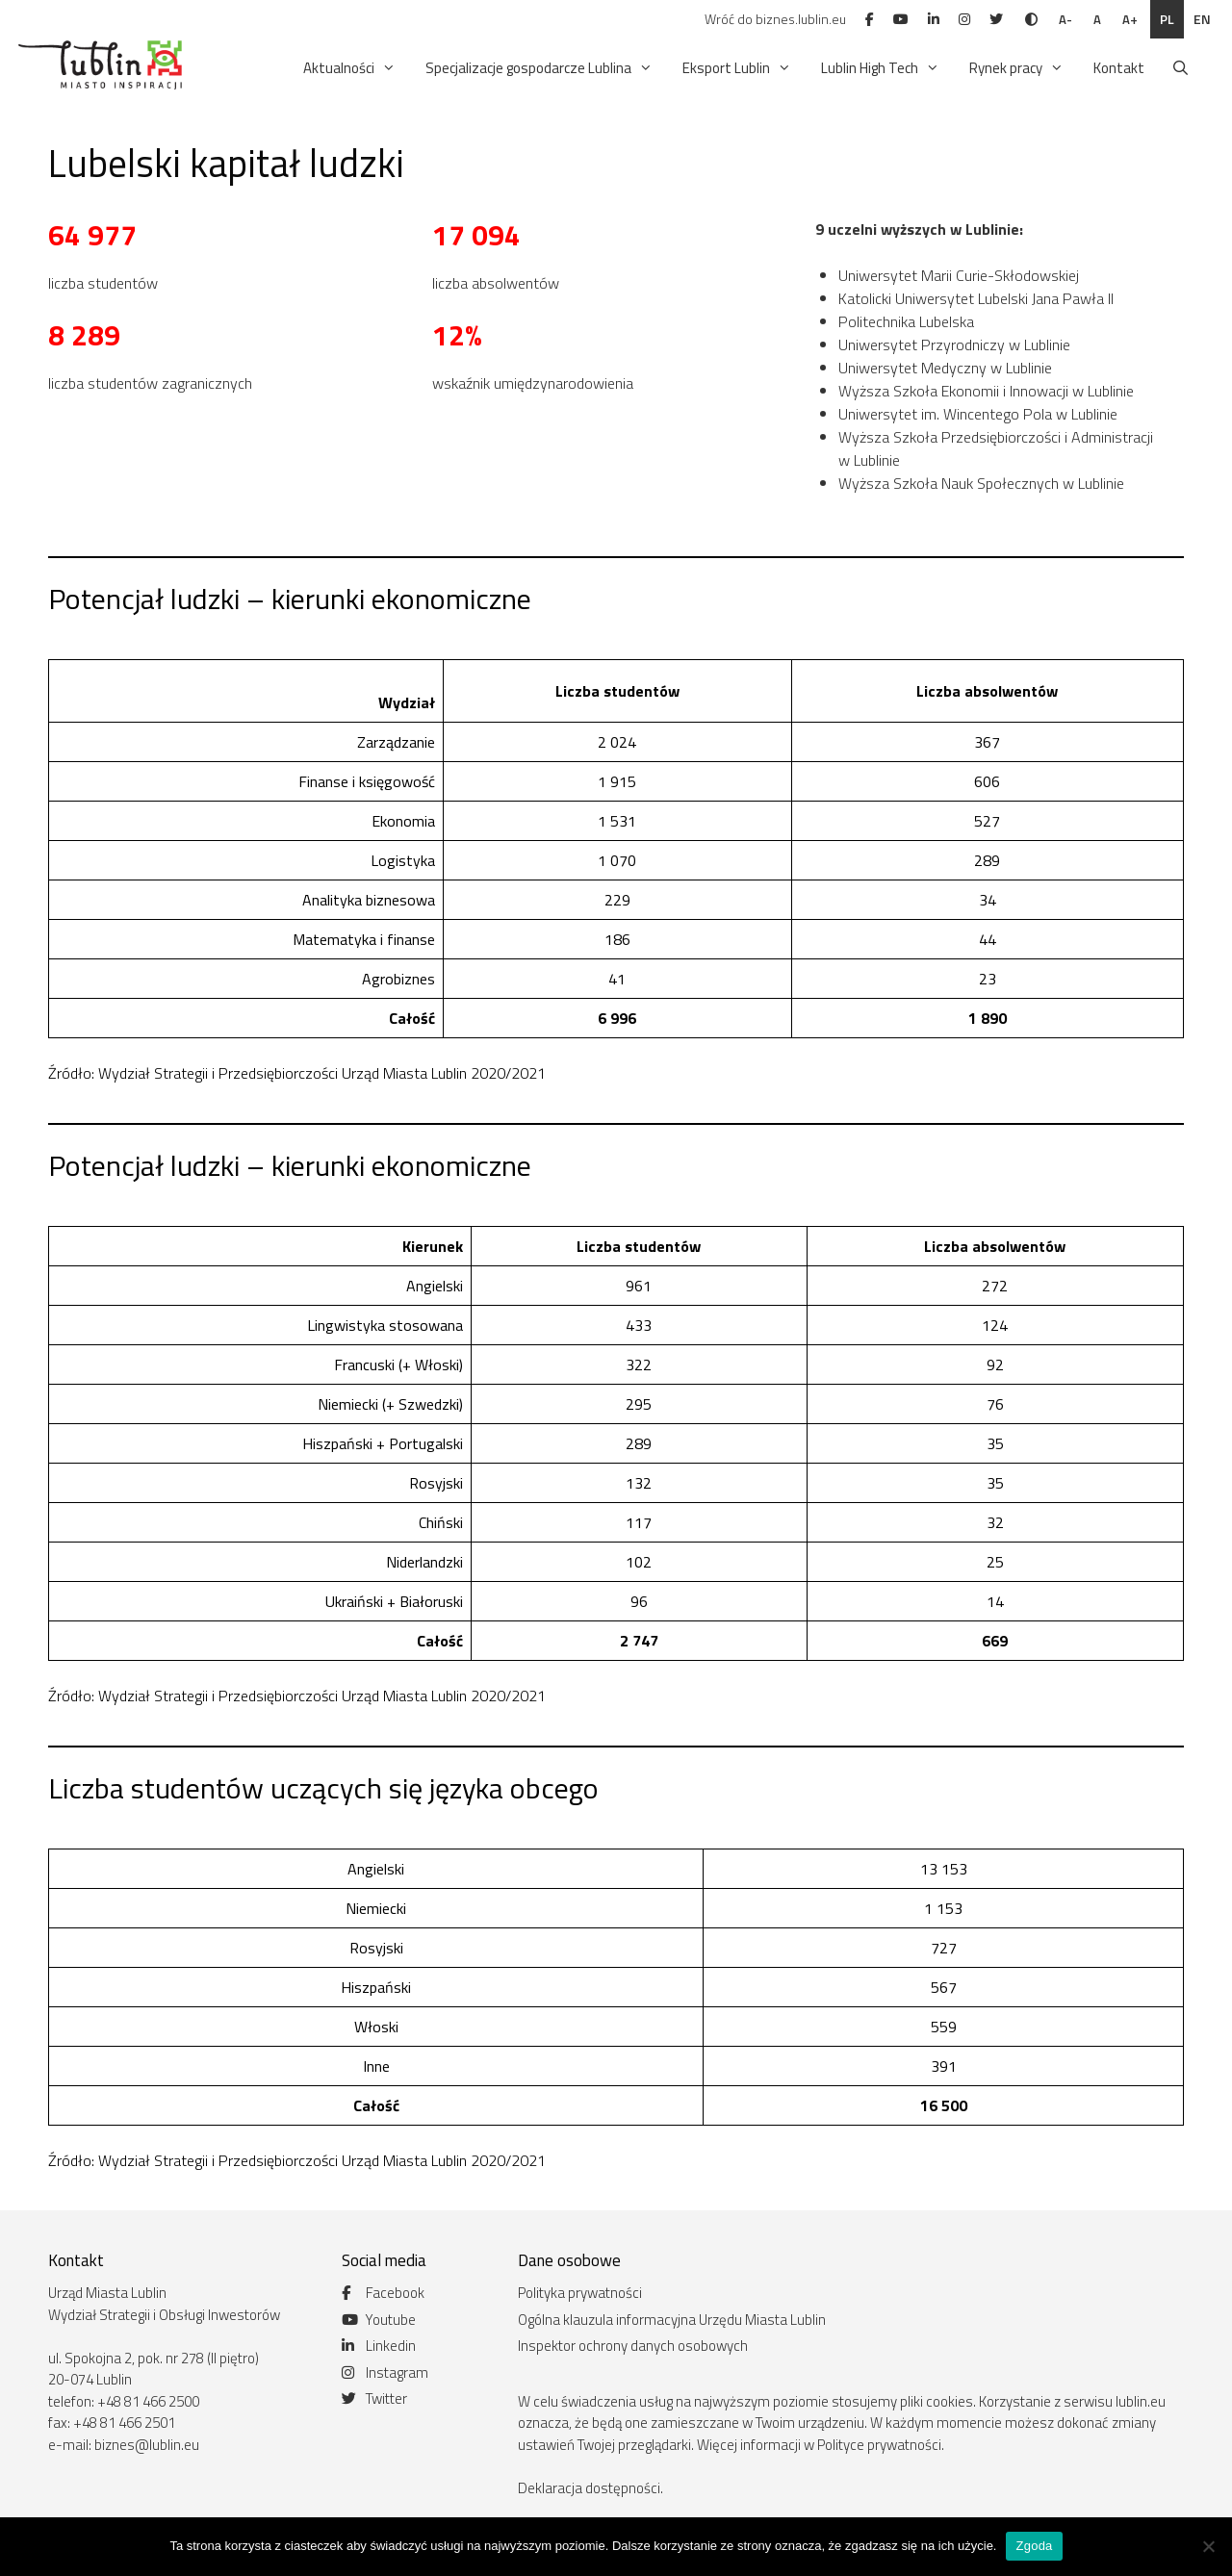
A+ (1130, 19)
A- (1065, 19)
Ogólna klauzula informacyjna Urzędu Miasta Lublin (672, 2319)
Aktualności (350, 68)
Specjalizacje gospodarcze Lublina (540, 68)
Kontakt (1118, 68)
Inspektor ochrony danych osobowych (633, 2345)
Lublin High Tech (881, 68)
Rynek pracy (1017, 68)
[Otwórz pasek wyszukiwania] (1180, 68)
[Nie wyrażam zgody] (1208, 2546)
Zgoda (1033, 2545)
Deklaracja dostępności (589, 2488)
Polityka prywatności (580, 2293)
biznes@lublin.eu (146, 2445)
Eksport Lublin (738, 68)
